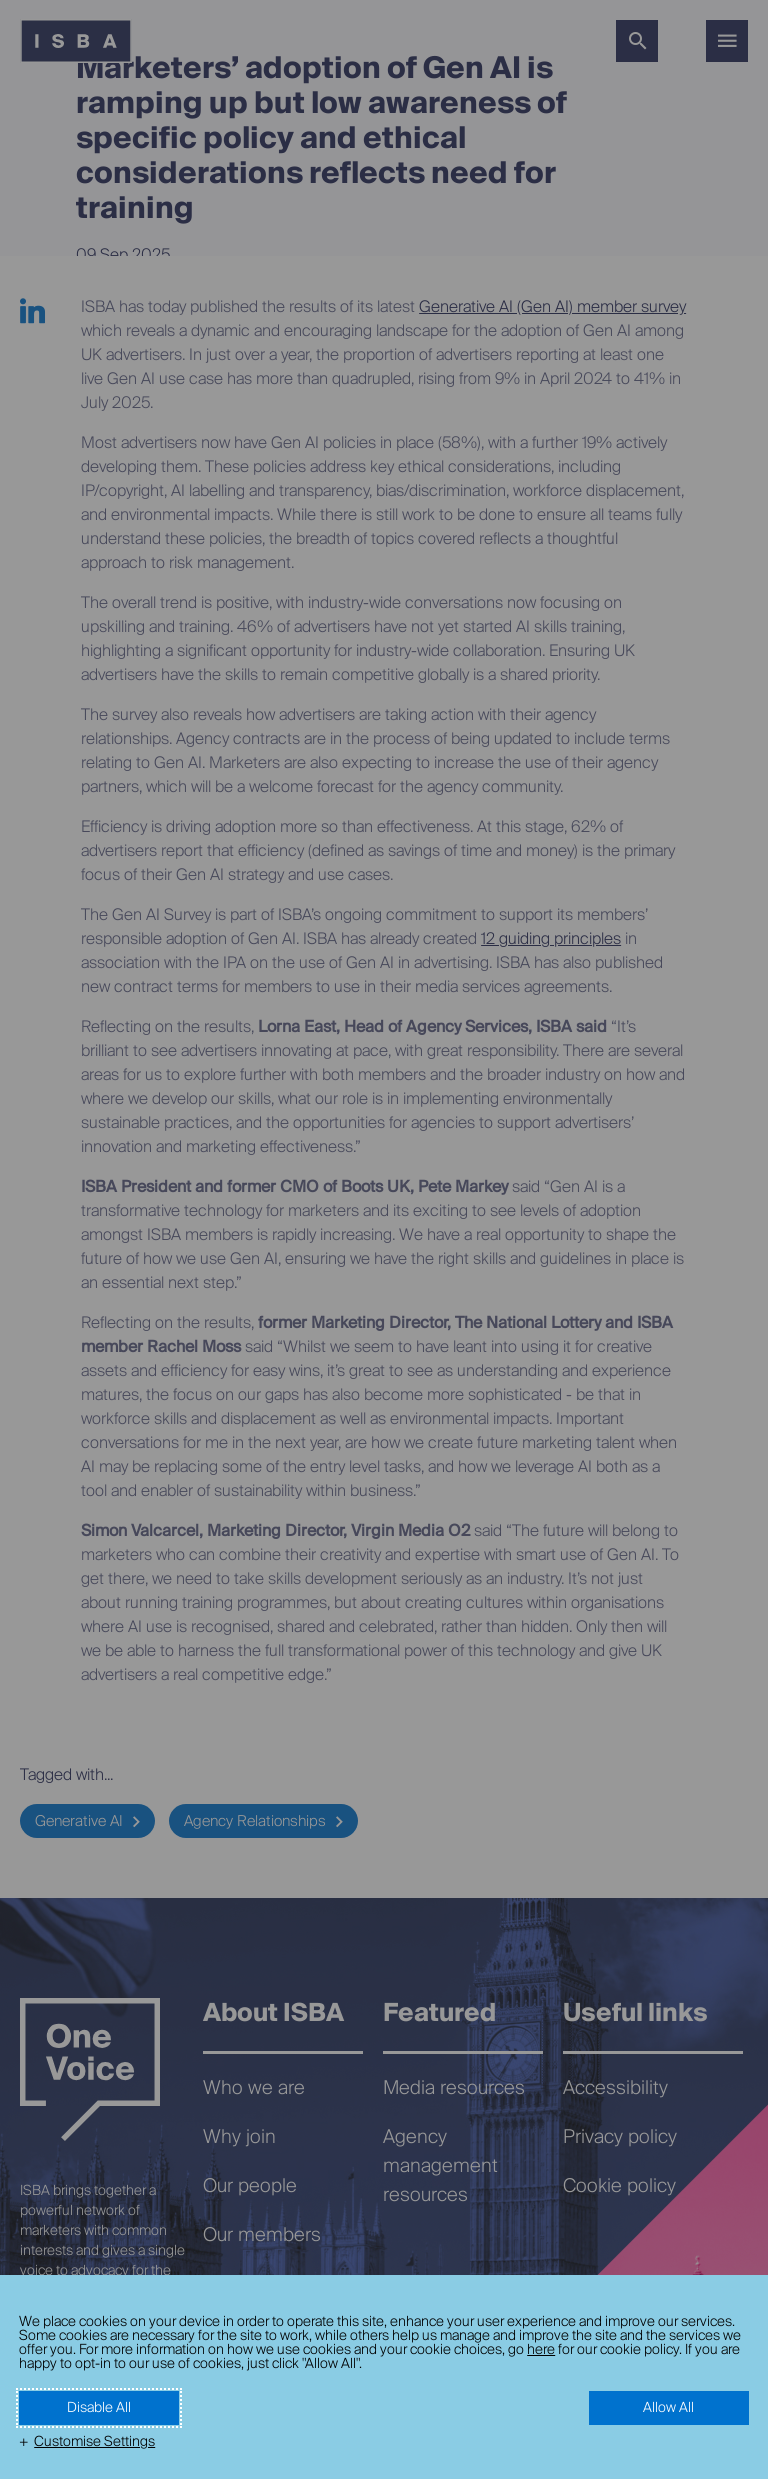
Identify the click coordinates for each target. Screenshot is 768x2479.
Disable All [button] (99, 2408)
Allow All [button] (668, 2408)
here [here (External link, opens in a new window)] (541, 2350)
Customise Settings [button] (94, 2442)
